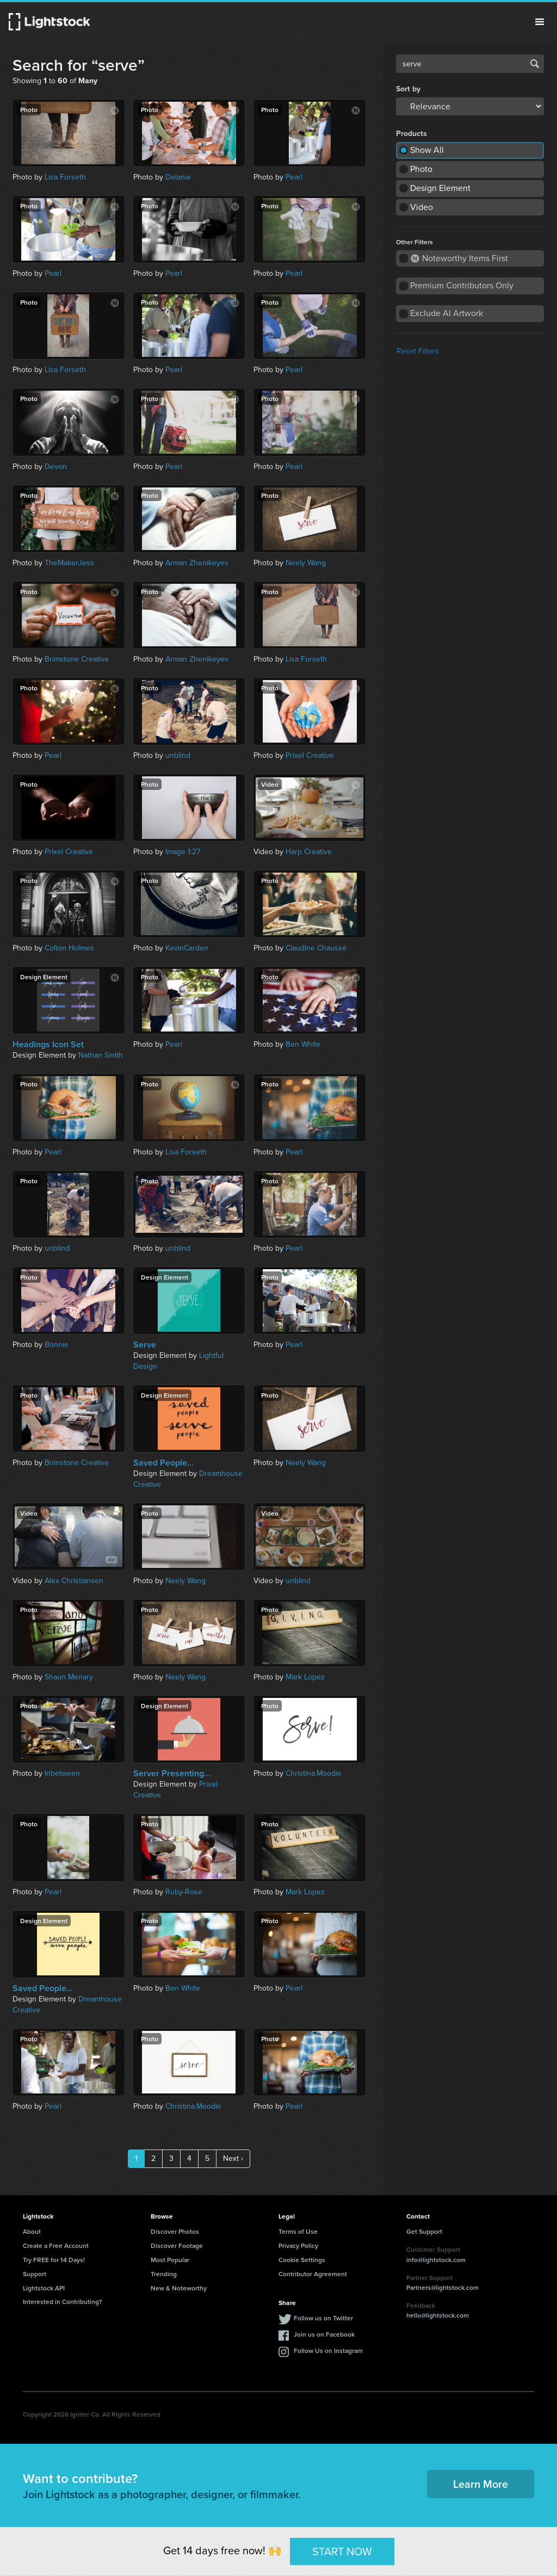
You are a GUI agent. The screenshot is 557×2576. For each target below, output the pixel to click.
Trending (164, 2273)
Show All (427, 150)
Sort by (408, 89)
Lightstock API (44, 2288)
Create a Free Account (56, 2245)
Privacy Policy (298, 2245)
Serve (144, 1344)
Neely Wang (306, 563)
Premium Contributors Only (461, 285)
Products (411, 133)
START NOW (342, 2551)
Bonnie (57, 1344)
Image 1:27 (182, 851)
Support (34, 2273)
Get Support (424, 2231)
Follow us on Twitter (323, 2317)
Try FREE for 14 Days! (54, 2259)
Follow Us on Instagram (328, 2350)
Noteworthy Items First (459, 258)
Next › (233, 2158)
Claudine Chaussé (316, 948)
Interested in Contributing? (62, 2301)
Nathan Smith (100, 1055)
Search (534, 63)
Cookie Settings (301, 2259)
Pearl (294, 177)
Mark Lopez (305, 1677)
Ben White (303, 1044)
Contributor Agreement (312, 2273)
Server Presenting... (172, 1773)
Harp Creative (309, 851)
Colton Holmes (69, 948)
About (32, 2231)
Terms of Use (298, 2231)
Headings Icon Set (48, 1044)
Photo (421, 169)
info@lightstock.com (436, 2259)
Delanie (178, 177)
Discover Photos (175, 2231)
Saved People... (163, 1462)
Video (421, 207)
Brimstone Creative (77, 659)
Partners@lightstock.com (442, 2287)
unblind (177, 755)
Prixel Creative (310, 755)
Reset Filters (418, 351)
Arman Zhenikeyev (196, 563)
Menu (539, 21)
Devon (56, 466)
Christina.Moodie (314, 1773)
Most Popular (170, 2259)
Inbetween (62, 1773)
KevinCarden (186, 948)
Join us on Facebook (324, 2334)
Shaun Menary (69, 1677)
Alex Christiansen (74, 1580)
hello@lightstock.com (437, 2315)
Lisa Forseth (65, 177)
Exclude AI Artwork (446, 313)
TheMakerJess (69, 563)
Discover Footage (177, 2245)
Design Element (440, 188)
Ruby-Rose (183, 1892)
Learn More (480, 2484)
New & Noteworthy (179, 2288)
